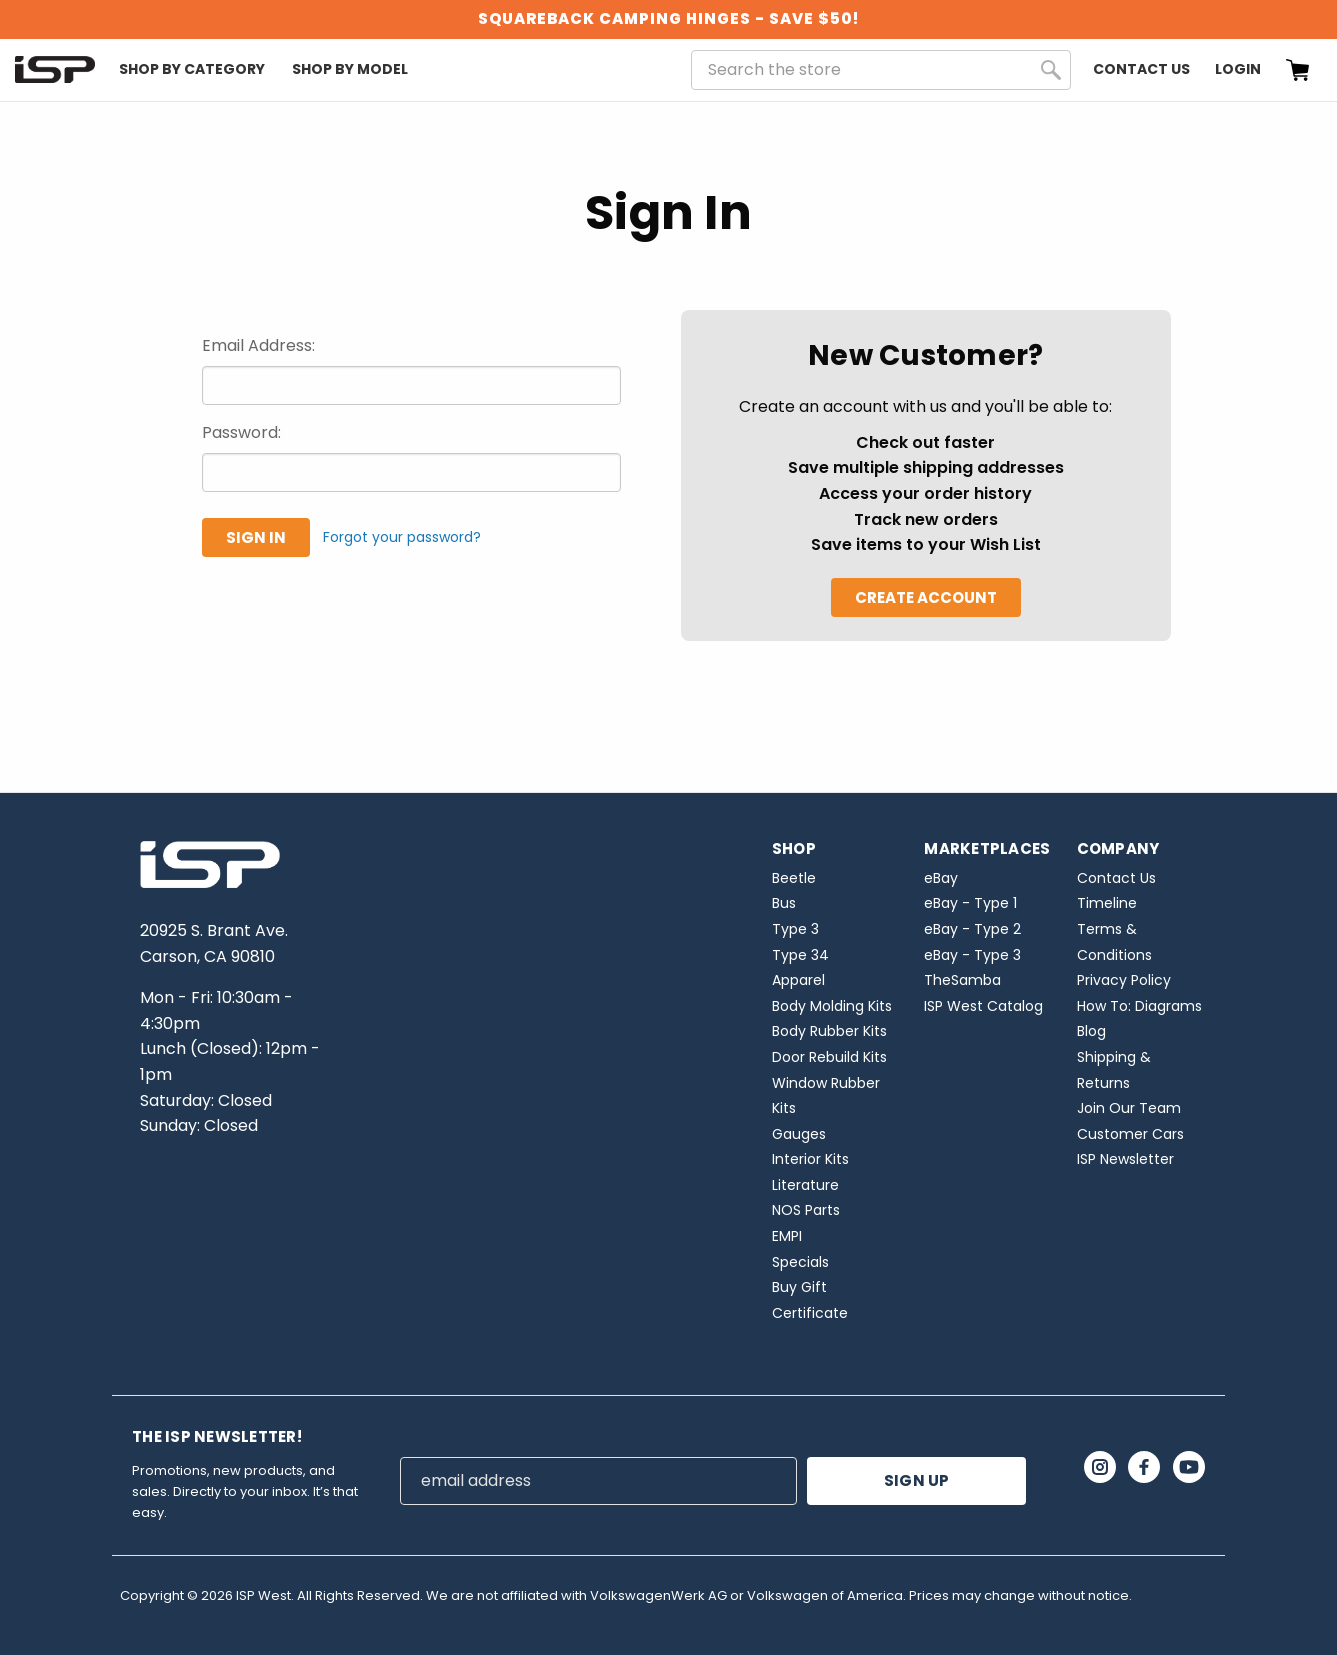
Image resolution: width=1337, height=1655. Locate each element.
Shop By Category (192, 69)
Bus (784, 903)
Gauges (799, 1134)
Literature (805, 1185)
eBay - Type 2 (972, 929)
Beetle (794, 878)
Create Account (926, 597)
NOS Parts (806, 1210)
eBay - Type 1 (970, 903)
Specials (800, 1262)
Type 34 (800, 955)
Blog (1091, 1031)
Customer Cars (1130, 1134)
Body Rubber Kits (829, 1031)
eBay (941, 878)
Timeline (1107, 903)
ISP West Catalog (983, 1006)
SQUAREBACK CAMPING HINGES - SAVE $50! (668, 18)
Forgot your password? (402, 537)
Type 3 (795, 929)
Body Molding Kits (832, 1006)
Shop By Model (350, 69)
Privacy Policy (1124, 980)
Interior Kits (810, 1159)
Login (1238, 69)
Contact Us (1141, 69)
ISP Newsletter (1125, 1159)
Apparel (798, 980)
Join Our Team (1129, 1108)
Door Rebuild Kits (829, 1057)
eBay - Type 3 (972, 955)
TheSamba (962, 980)
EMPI (787, 1236)
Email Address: (258, 345)
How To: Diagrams (1139, 1006)
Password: (241, 432)
